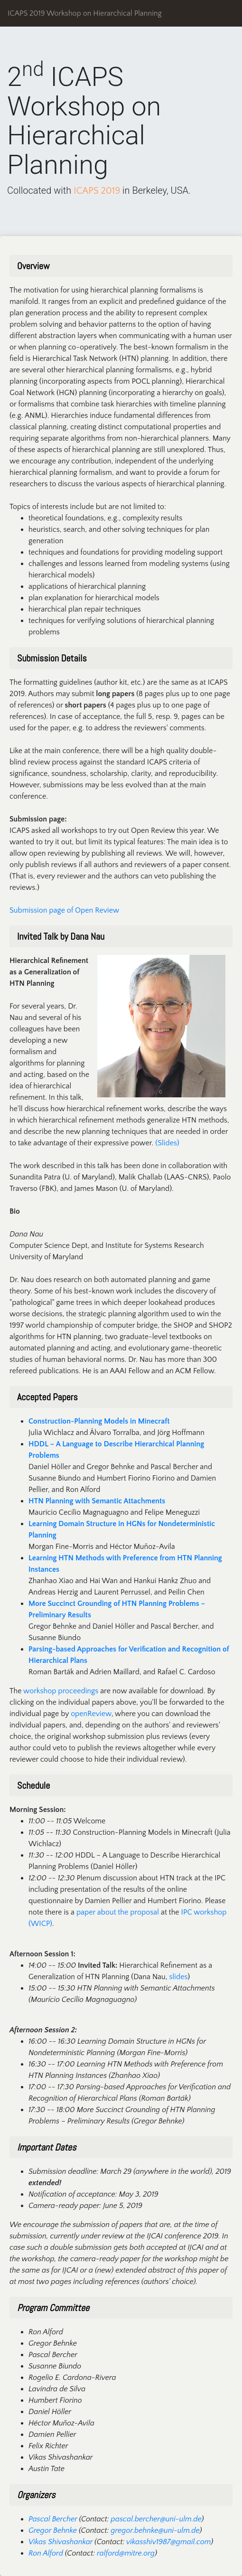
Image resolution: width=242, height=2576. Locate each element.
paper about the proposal (117, 1912)
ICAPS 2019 (97, 191)
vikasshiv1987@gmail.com (168, 2542)
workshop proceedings (60, 1691)
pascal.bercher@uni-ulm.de (156, 2519)
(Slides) (167, 1143)
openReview (91, 1713)
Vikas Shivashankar (60, 2542)
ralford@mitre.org (126, 2553)
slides (178, 1976)
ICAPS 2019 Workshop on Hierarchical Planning (85, 13)
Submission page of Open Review (64, 910)
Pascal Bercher (52, 2519)
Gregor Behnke (52, 2530)
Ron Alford (45, 2553)
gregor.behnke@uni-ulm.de (155, 2530)
